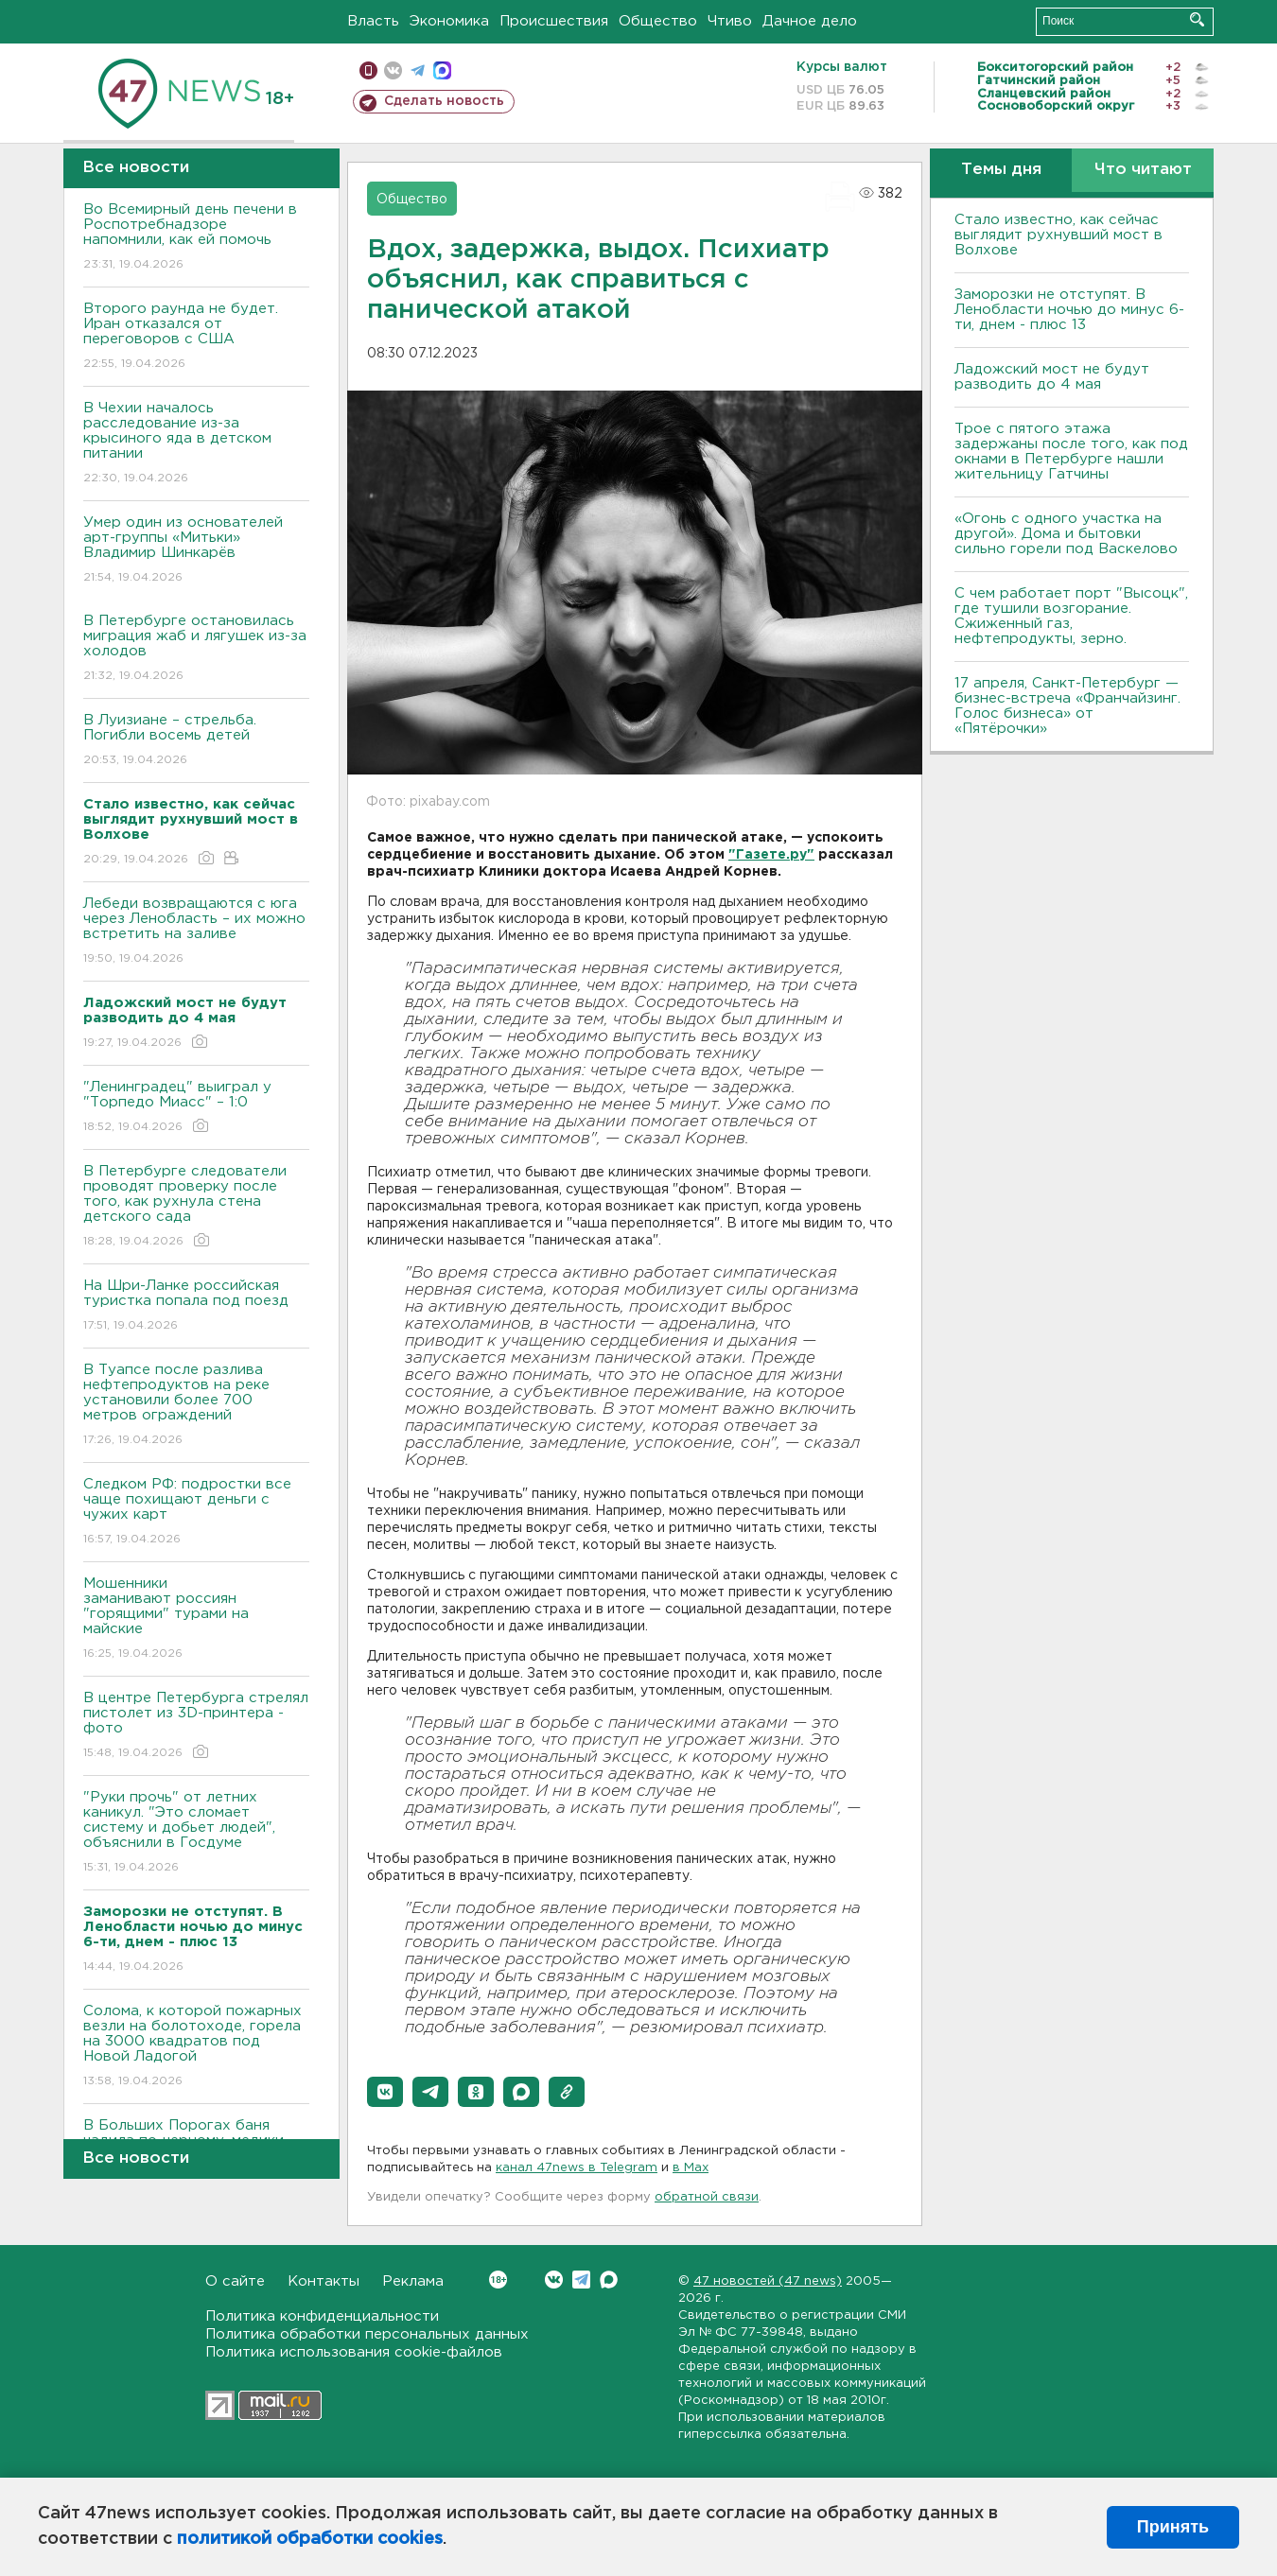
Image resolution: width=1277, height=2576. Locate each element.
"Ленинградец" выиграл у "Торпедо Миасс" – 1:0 (196, 1108)
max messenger (442, 70)
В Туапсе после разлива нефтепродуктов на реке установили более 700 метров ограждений (196, 1406)
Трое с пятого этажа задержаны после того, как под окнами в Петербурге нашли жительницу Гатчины (1071, 451)
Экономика (449, 21)
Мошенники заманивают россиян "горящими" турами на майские (196, 1619)
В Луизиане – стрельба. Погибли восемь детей (196, 741)
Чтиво (730, 21)
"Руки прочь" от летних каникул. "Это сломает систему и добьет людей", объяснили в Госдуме (196, 1833)
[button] (385, 2092)
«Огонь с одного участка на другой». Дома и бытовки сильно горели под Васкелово (1066, 534)
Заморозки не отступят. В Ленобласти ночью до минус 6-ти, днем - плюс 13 (1069, 309)
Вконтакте (498, 2280)
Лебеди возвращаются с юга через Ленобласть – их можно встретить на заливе (196, 931)
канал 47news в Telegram (576, 2168)
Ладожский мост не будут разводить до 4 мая (1051, 377)
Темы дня (1001, 170)
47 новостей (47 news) (767, 2281)
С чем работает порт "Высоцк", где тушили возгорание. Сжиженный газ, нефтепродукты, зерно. (1071, 616)
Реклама (413, 2281)
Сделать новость (444, 101)
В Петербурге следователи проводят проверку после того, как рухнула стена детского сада (196, 1207)
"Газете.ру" (771, 855)
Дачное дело (809, 21)
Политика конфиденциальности (322, 2316)
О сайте (235, 2281)
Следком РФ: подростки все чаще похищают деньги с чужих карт (196, 1512)
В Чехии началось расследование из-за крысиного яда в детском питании (196, 444)
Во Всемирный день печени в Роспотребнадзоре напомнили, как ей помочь (196, 237)
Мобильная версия (368, 70)
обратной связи (707, 2197)
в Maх (690, 2168)
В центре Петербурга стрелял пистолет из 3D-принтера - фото (196, 1726)
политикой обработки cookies (310, 2539)
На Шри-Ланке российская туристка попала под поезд (196, 1306)
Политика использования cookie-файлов (353, 2352)
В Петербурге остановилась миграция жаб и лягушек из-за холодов (196, 649)
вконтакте (393, 70)
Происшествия (553, 21)
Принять (1173, 2526)
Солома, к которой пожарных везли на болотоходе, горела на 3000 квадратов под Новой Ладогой (196, 2047)
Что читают (1143, 170)
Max (609, 2280)
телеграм (418, 70)
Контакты (323, 2281)
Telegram (581, 2280)
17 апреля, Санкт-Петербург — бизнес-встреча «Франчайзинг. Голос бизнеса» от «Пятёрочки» (1067, 706)
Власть (373, 21)
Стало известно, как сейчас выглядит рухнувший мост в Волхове (1058, 235)
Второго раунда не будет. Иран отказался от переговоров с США (196, 337)
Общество (658, 21)
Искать (1197, 19)
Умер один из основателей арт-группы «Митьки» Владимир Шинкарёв (196, 550)
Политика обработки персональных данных (367, 2334)
